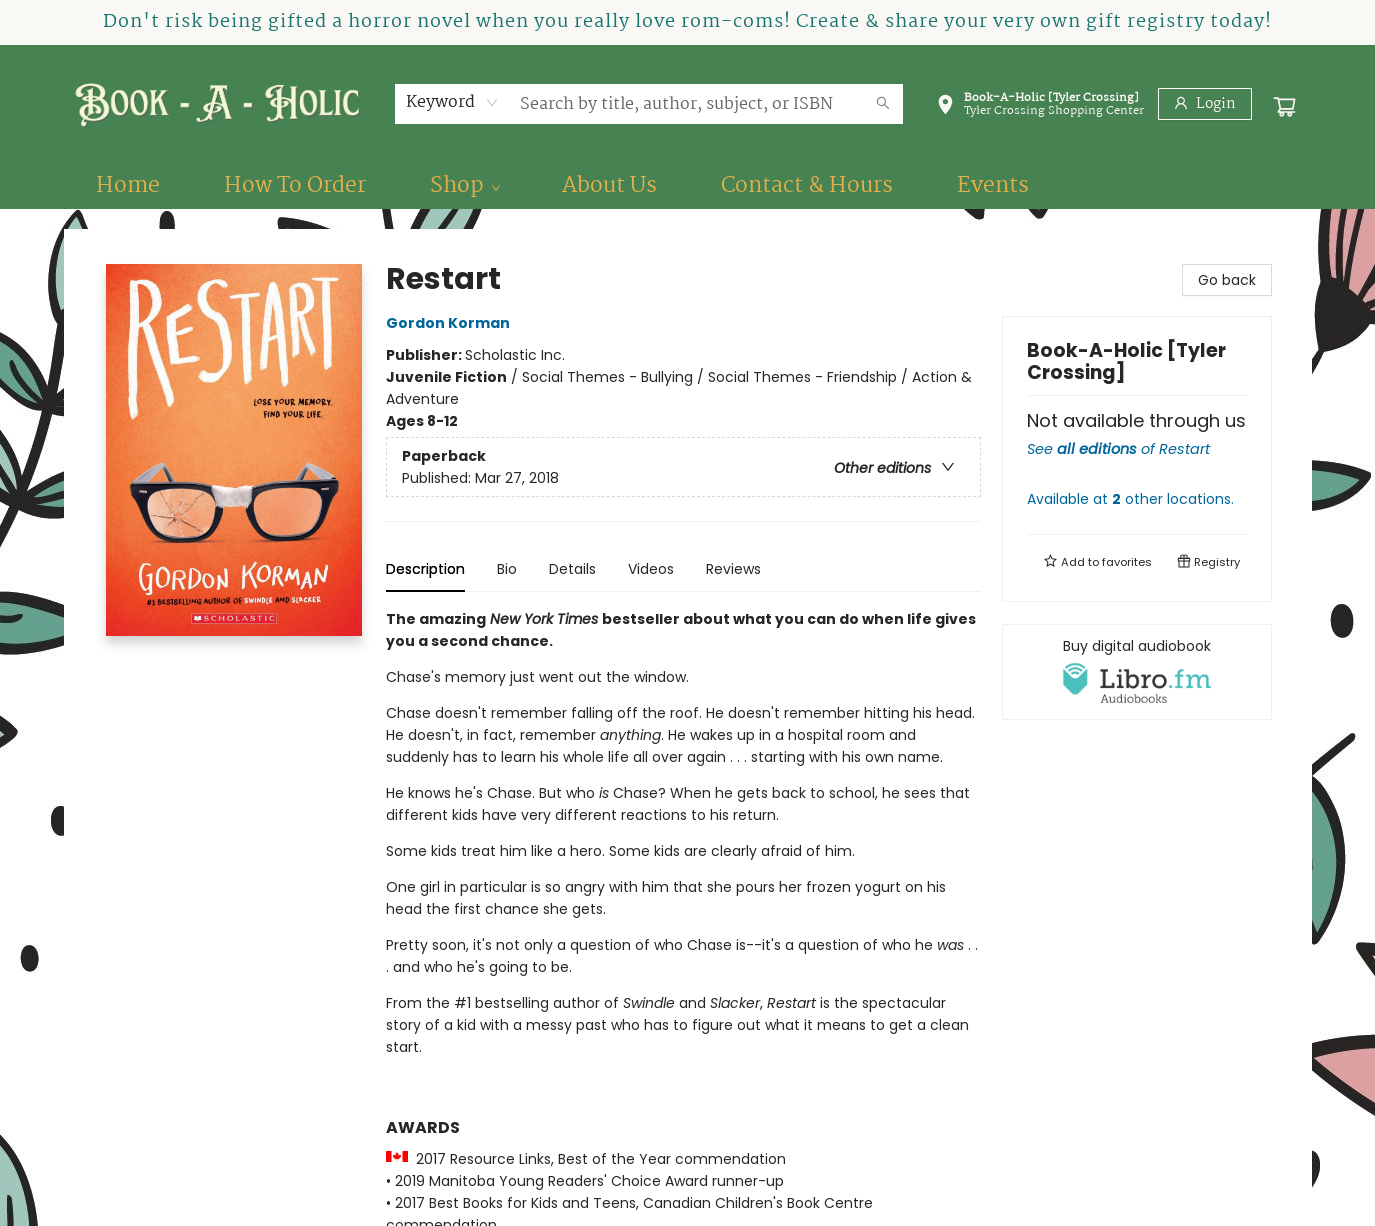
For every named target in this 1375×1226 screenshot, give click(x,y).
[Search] (883, 104)
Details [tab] (572, 569)
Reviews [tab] (733, 569)
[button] (1040, 108)
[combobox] (452, 103)
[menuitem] (128, 186)
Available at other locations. (1130, 499)
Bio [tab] (507, 569)
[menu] (688, 186)
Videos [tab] (651, 569)
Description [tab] (425, 569)
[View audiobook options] (1137, 672)
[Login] (1205, 104)
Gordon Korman (451, 323)
